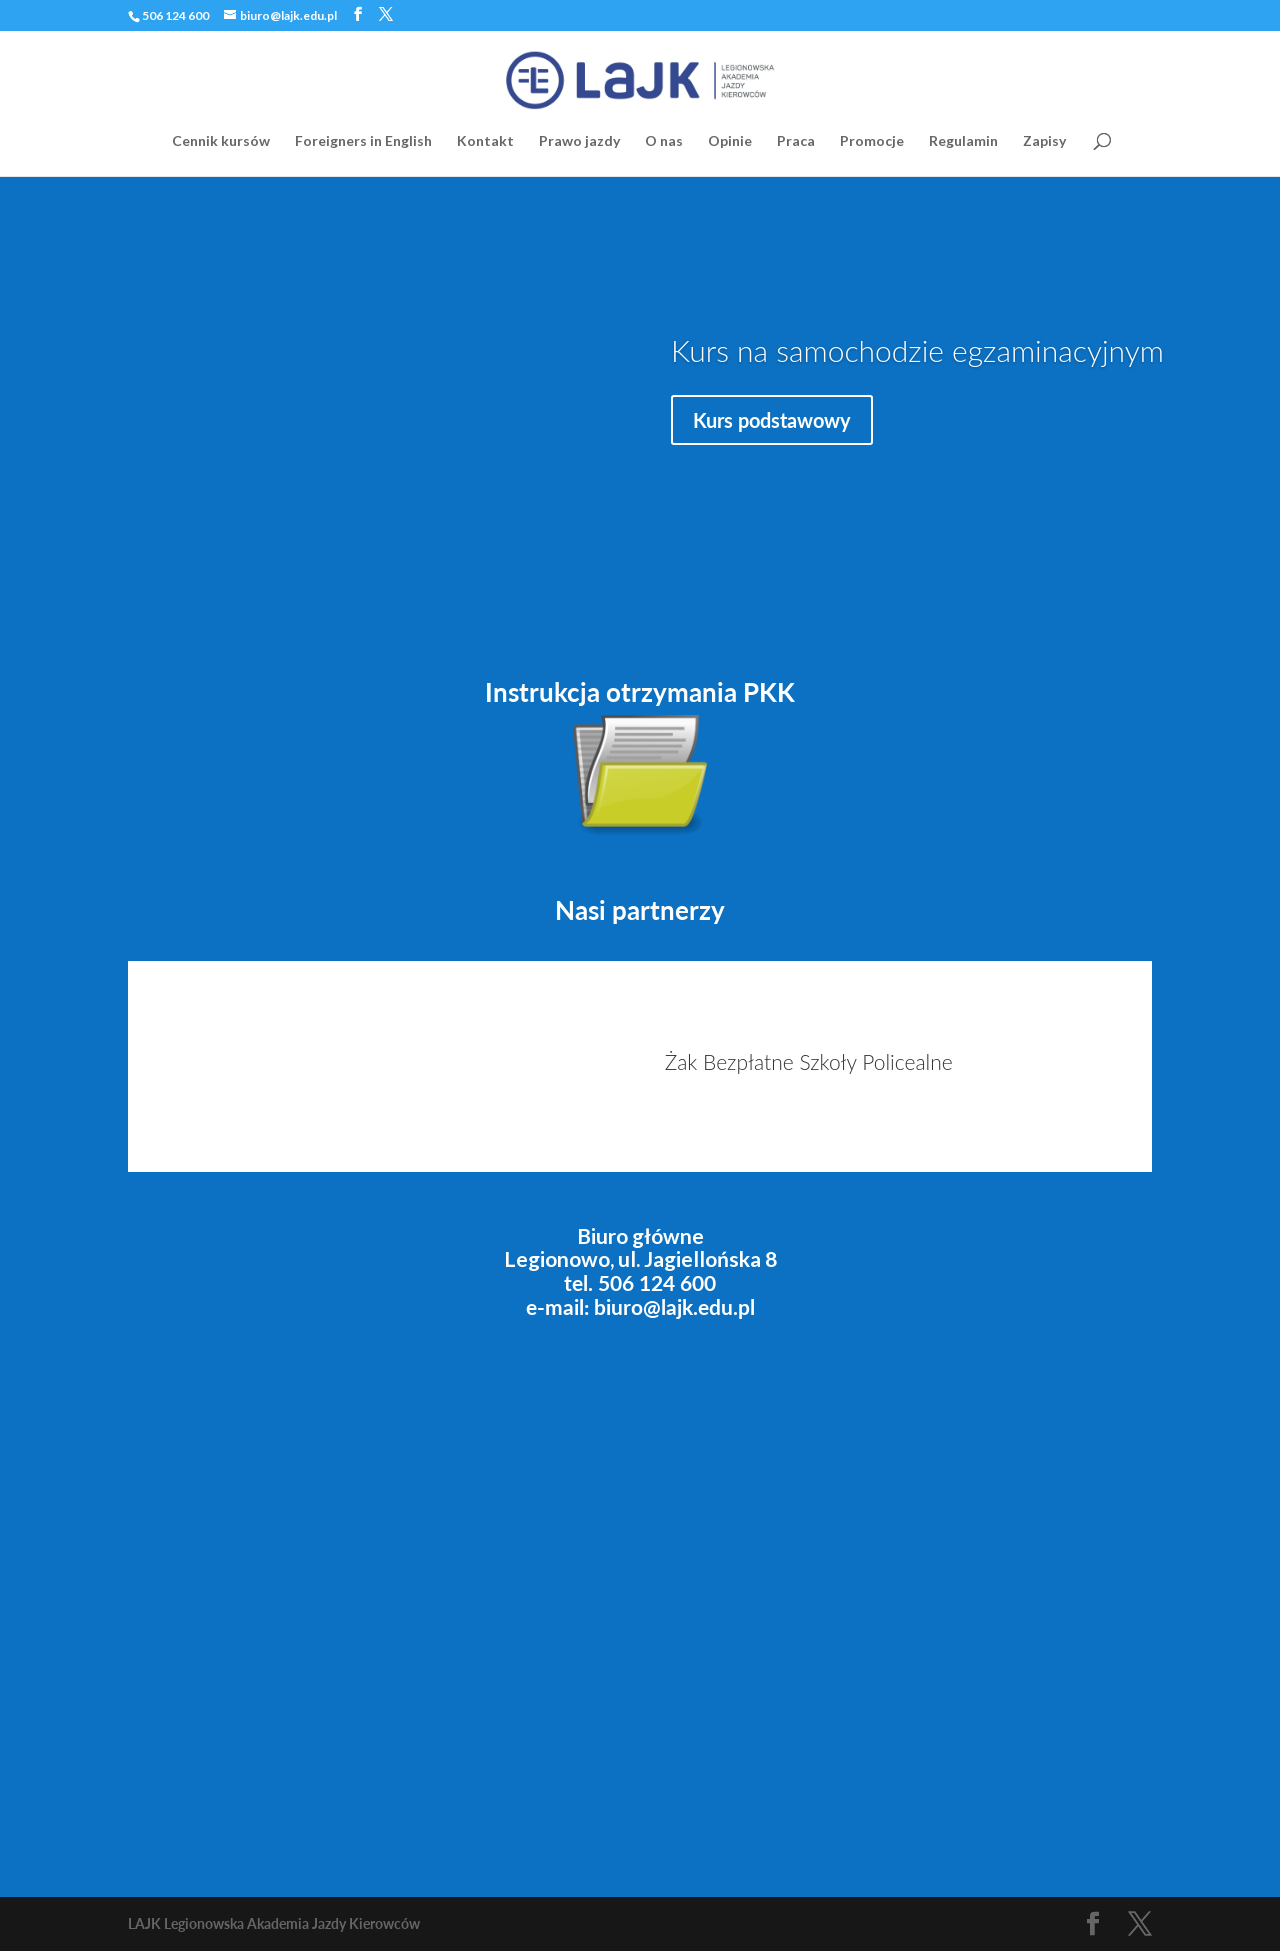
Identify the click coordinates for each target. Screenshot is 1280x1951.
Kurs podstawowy (772, 420)
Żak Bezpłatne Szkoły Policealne (809, 1061)
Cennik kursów (221, 142)
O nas (664, 142)
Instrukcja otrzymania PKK (640, 692)
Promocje (872, 142)
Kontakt (485, 142)
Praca (796, 142)
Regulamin (963, 142)
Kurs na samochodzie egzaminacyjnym (917, 350)
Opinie (730, 142)
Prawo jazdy (579, 142)
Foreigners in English (363, 142)
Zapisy (1044, 142)
